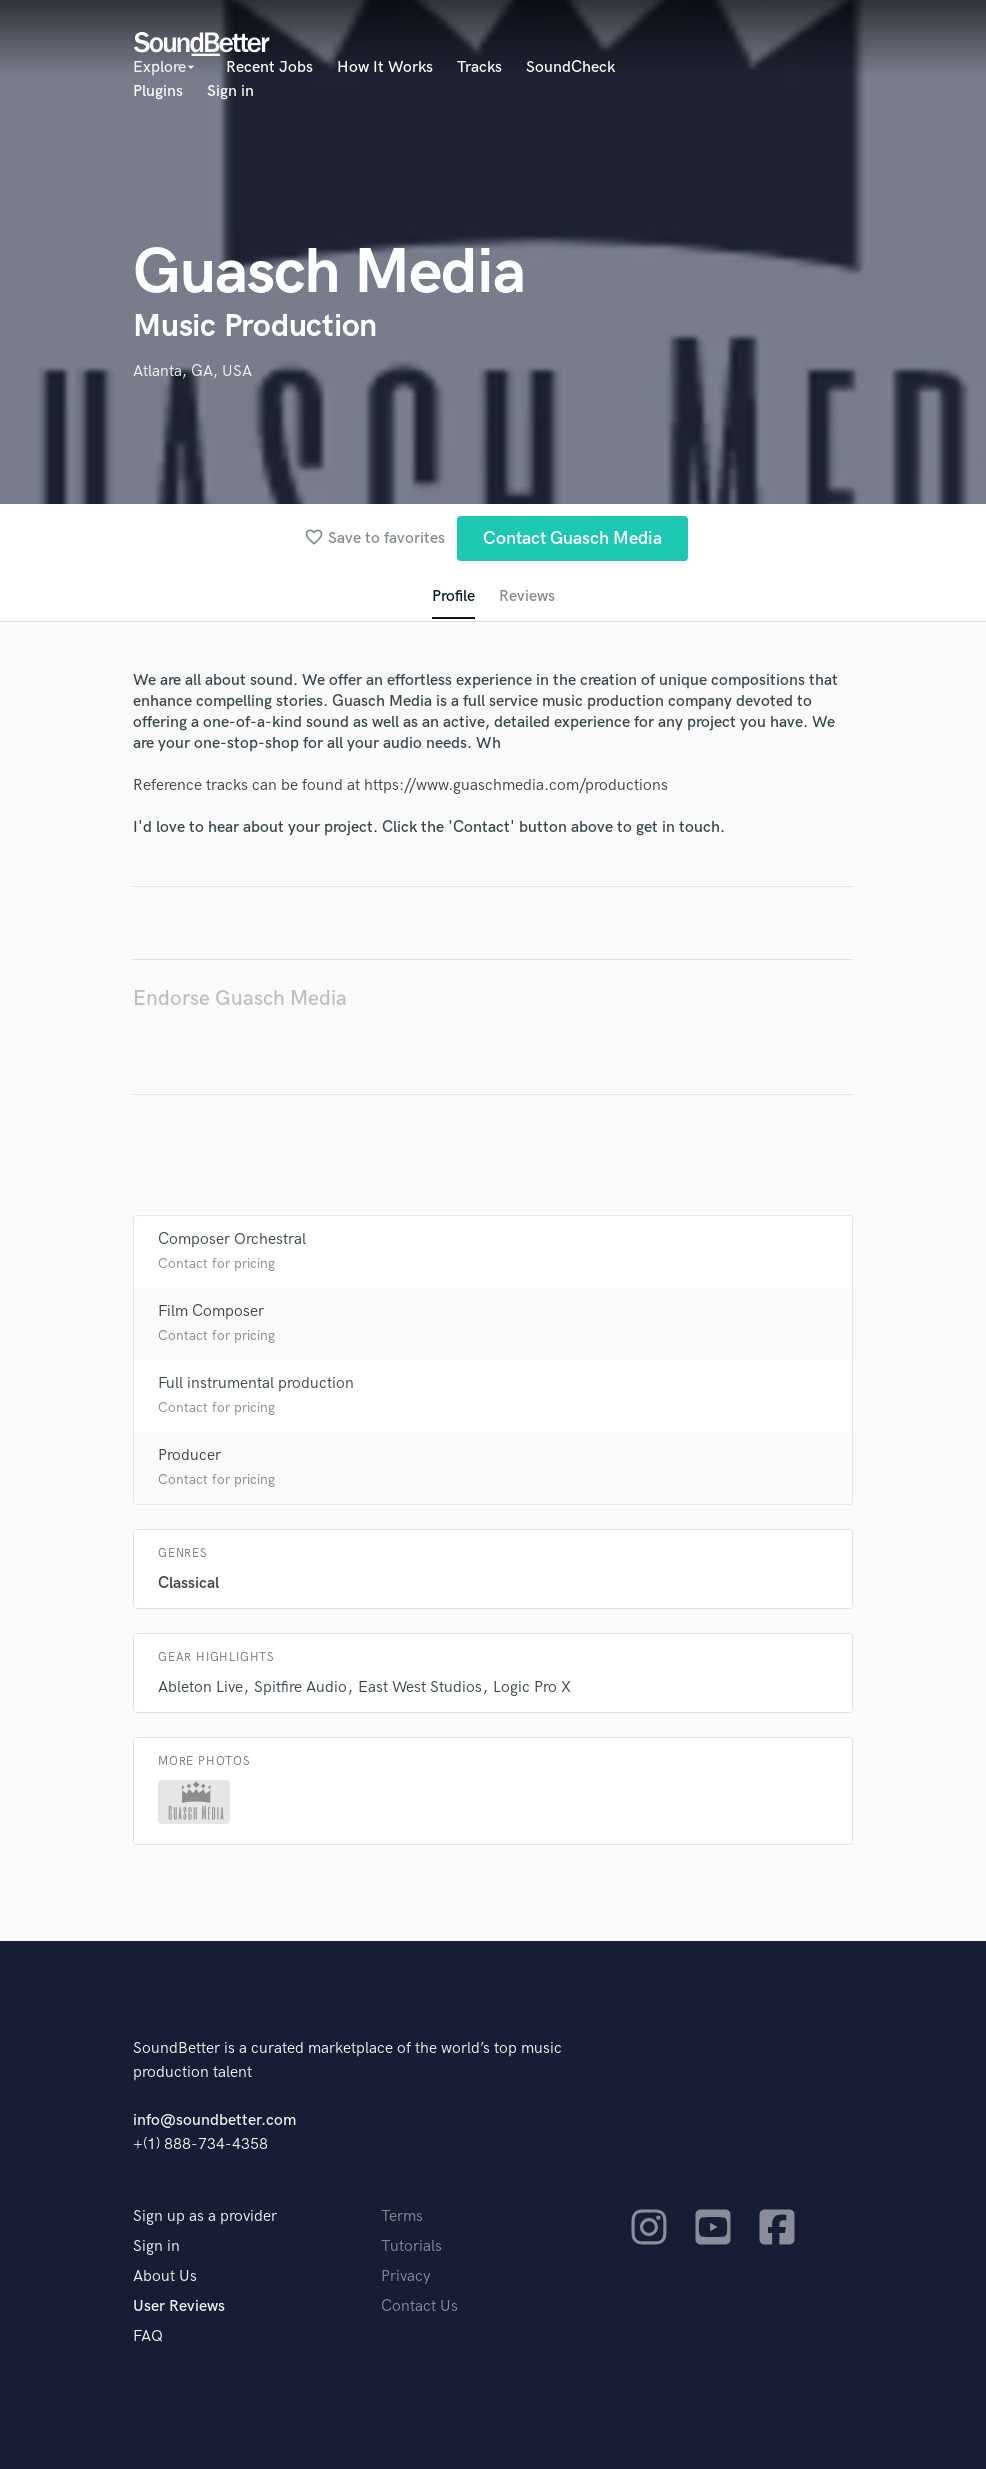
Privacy (406, 2276)
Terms (402, 2216)
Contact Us (419, 2306)
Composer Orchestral (232, 1239)
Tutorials (411, 2246)
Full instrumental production (256, 1383)
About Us (165, 2276)
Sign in (230, 91)
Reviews (527, 596)
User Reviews (179, 2306)
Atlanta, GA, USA (192, 371)
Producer (189, 1455)
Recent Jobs (269, 67)
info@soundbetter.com (214, 2120)
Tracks (479, 67)
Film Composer (211, 1311)
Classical (188, 1583)
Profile (453, 596)
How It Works (385, 67)
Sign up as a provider (205, 2216)
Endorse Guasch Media (240, 998)
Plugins (158, 91)
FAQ (148, 2336)
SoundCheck (570, 67)
